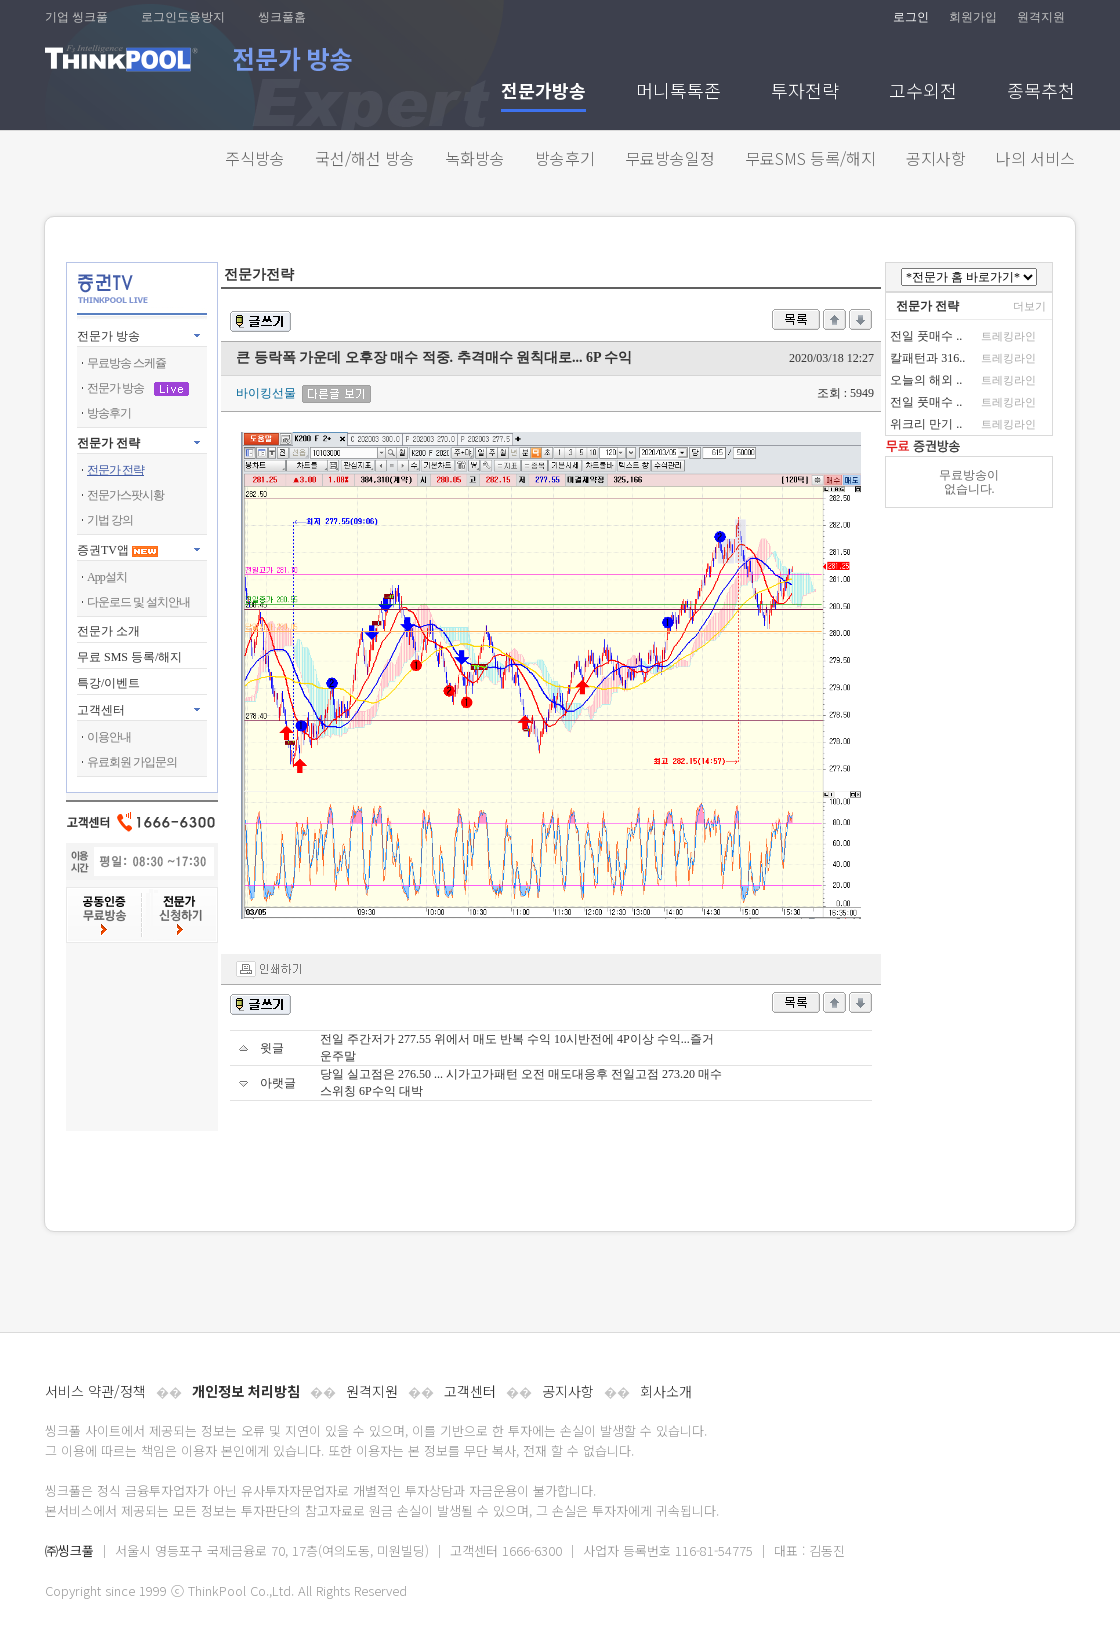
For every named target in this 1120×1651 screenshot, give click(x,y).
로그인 (911, 17)
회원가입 (973, 17)
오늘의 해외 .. (926, 380)
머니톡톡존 (678, 92)
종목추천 (1041, 92)
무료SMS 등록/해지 (810, 158)
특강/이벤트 (108, 683)
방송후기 (565, 158)
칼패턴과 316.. (927, 358)
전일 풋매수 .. (926, 336)
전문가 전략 (108, 443)
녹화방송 (475, 158)
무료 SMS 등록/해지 (129, 657)
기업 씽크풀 (76, 17)
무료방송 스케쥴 (126, 363)
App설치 (107, 577)
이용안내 (109, 737)
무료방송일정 (670, 158)
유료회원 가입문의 (132, 762)
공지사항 (936, 158)
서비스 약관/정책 (95, 1391)
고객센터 (470, 1391)
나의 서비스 (1035, 158)
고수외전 (923, 92)
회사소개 (666, 1391)
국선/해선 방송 (365, 158)
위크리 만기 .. (926, 424)
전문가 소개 (108, 631)
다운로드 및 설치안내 (138, 602)
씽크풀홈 (282, 17)
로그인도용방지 (183, 17)
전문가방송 (543, 92)
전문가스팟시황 (125, 495)
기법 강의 (110, 520)
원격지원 (1041, 17)
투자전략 (805, 92)
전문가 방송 (108, 336)
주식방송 (255, 158)
